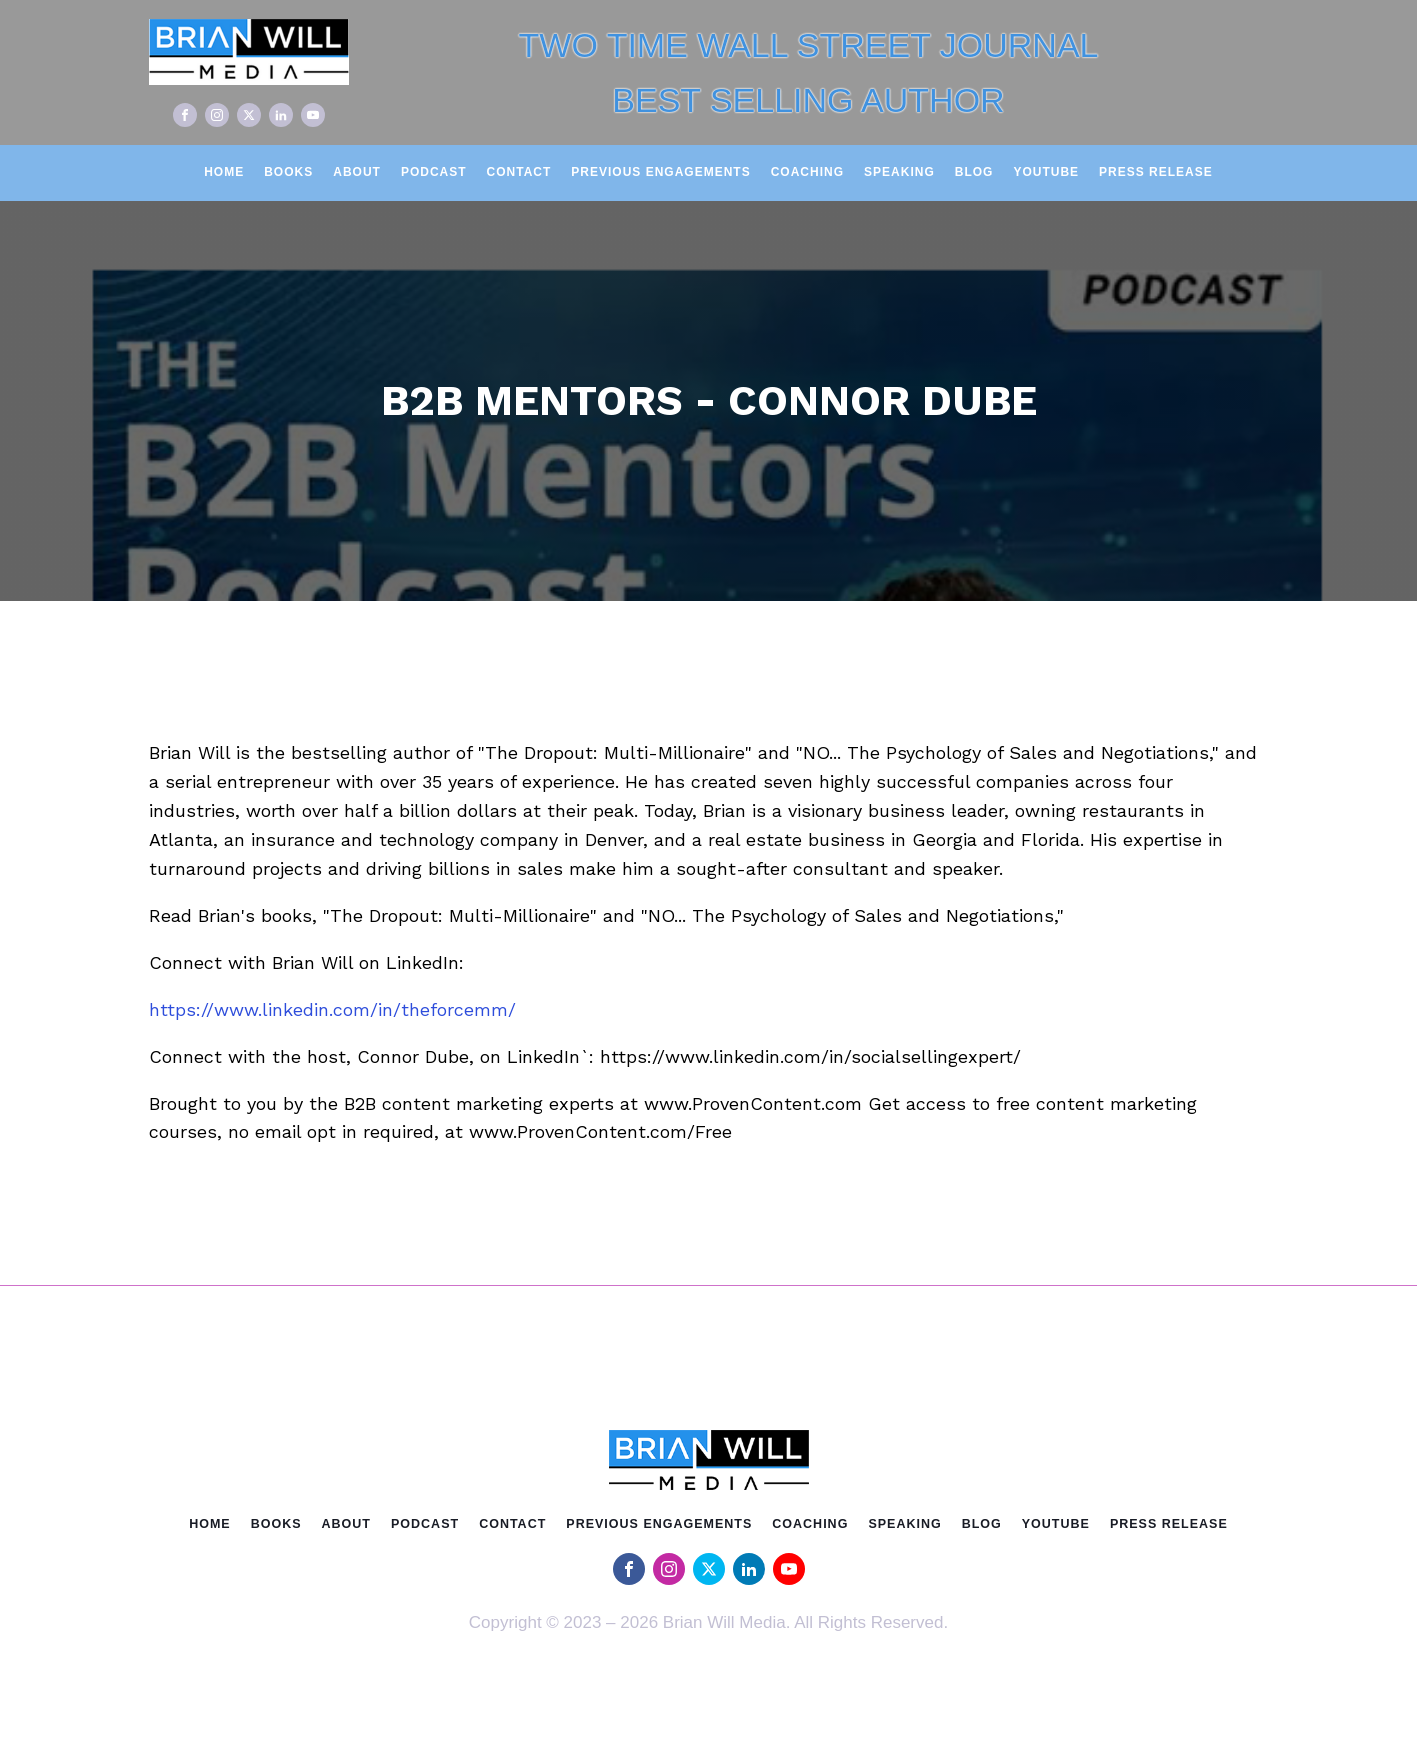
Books (288, 172)
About (357, 172)
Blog (974, 172)
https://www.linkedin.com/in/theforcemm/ (332, 1009)
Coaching (807, 172)
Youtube (1046, 172)
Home (224, 172)
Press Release (1156, 172)
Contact (519, 172)
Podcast (434, 172)
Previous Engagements (660, 172)
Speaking (899, 172)
